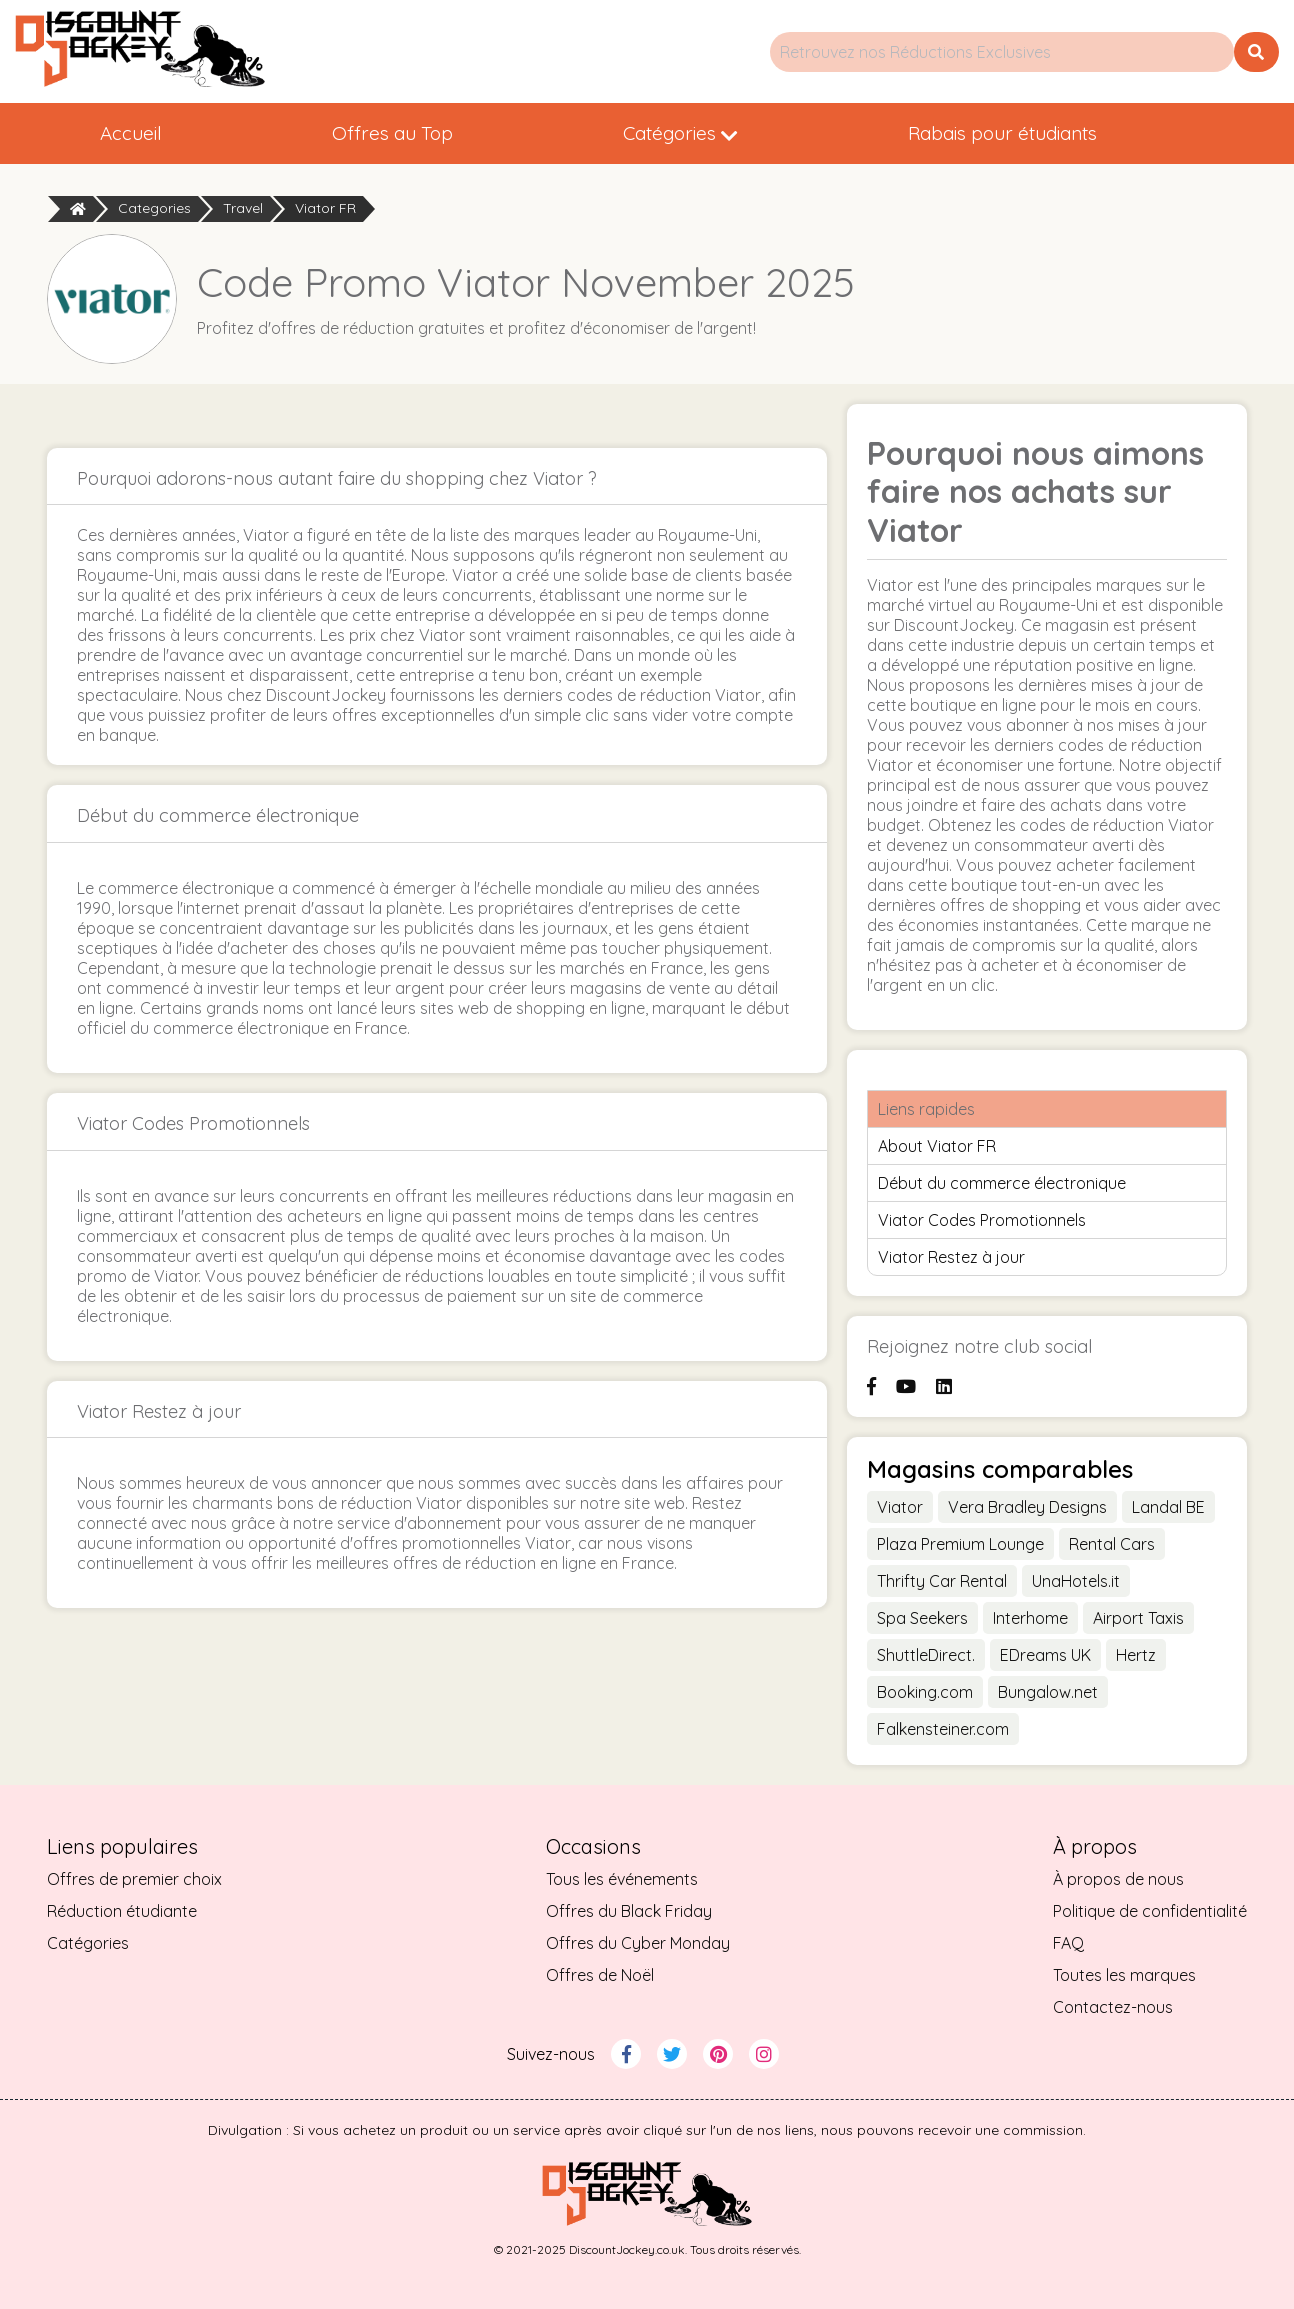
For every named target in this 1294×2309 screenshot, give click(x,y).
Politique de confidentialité (1150, 1911)
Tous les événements (622, 1879)
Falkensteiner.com (943, 1729)
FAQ (1068, 1943)
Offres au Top (392, 133)
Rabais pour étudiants (1002, 133)
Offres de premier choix (134, 1879)
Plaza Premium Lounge (960, 1544)
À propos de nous (1118, 1879)
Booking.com (925, 1692)
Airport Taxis (1138, 1618)
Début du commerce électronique (1002, 1183)
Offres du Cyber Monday (638, 1943)
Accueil (131, 133)
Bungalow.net (1048, 1692)
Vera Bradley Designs (1027, 1507)
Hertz (1136, 1655)
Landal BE (1168, 1507)
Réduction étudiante (122, 1911)
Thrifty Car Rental (942, 1581)
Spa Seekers (922, 1618)
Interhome (1030, 1618)
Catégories (680, 133)
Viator (900, 1507)
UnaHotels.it (1076, 1581)
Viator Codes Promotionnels (982, 1220)
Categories (154, 208)
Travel (243, 208)
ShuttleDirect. (926, 1655)
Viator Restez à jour (951, 1257)
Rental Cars (1112, 1544)
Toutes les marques (1124, 1975)
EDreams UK (1045, 1655)
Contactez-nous (1113, 2007)
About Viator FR (937, 1146)
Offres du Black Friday (629, 1911)
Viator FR (325, 208)
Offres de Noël (600, 1975)
